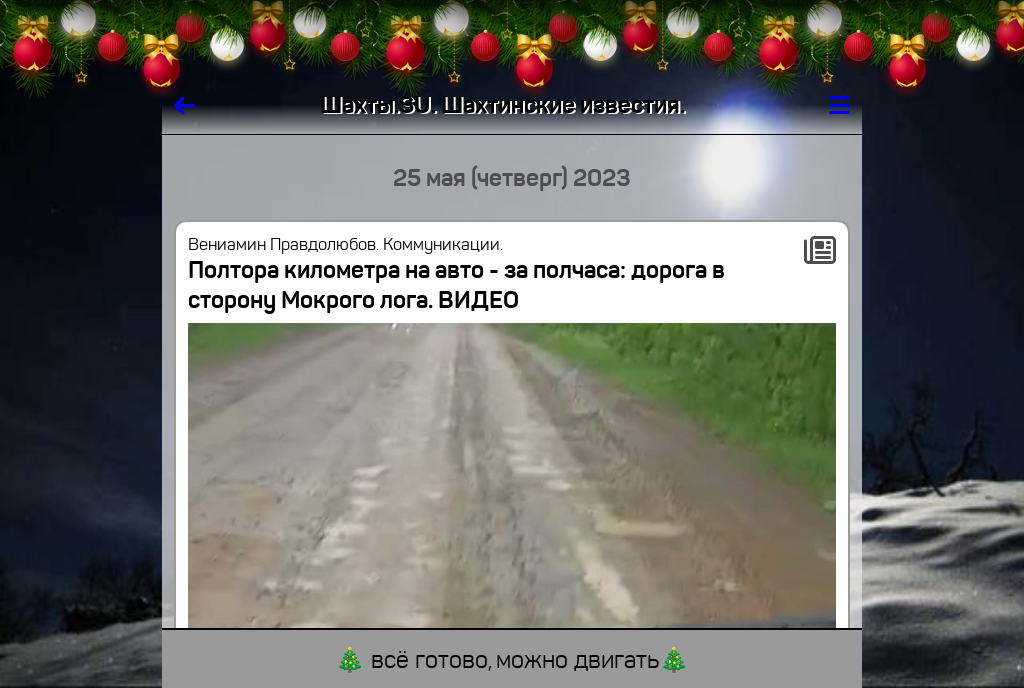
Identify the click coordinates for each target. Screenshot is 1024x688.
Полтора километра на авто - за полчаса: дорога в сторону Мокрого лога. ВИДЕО (456, 285)
